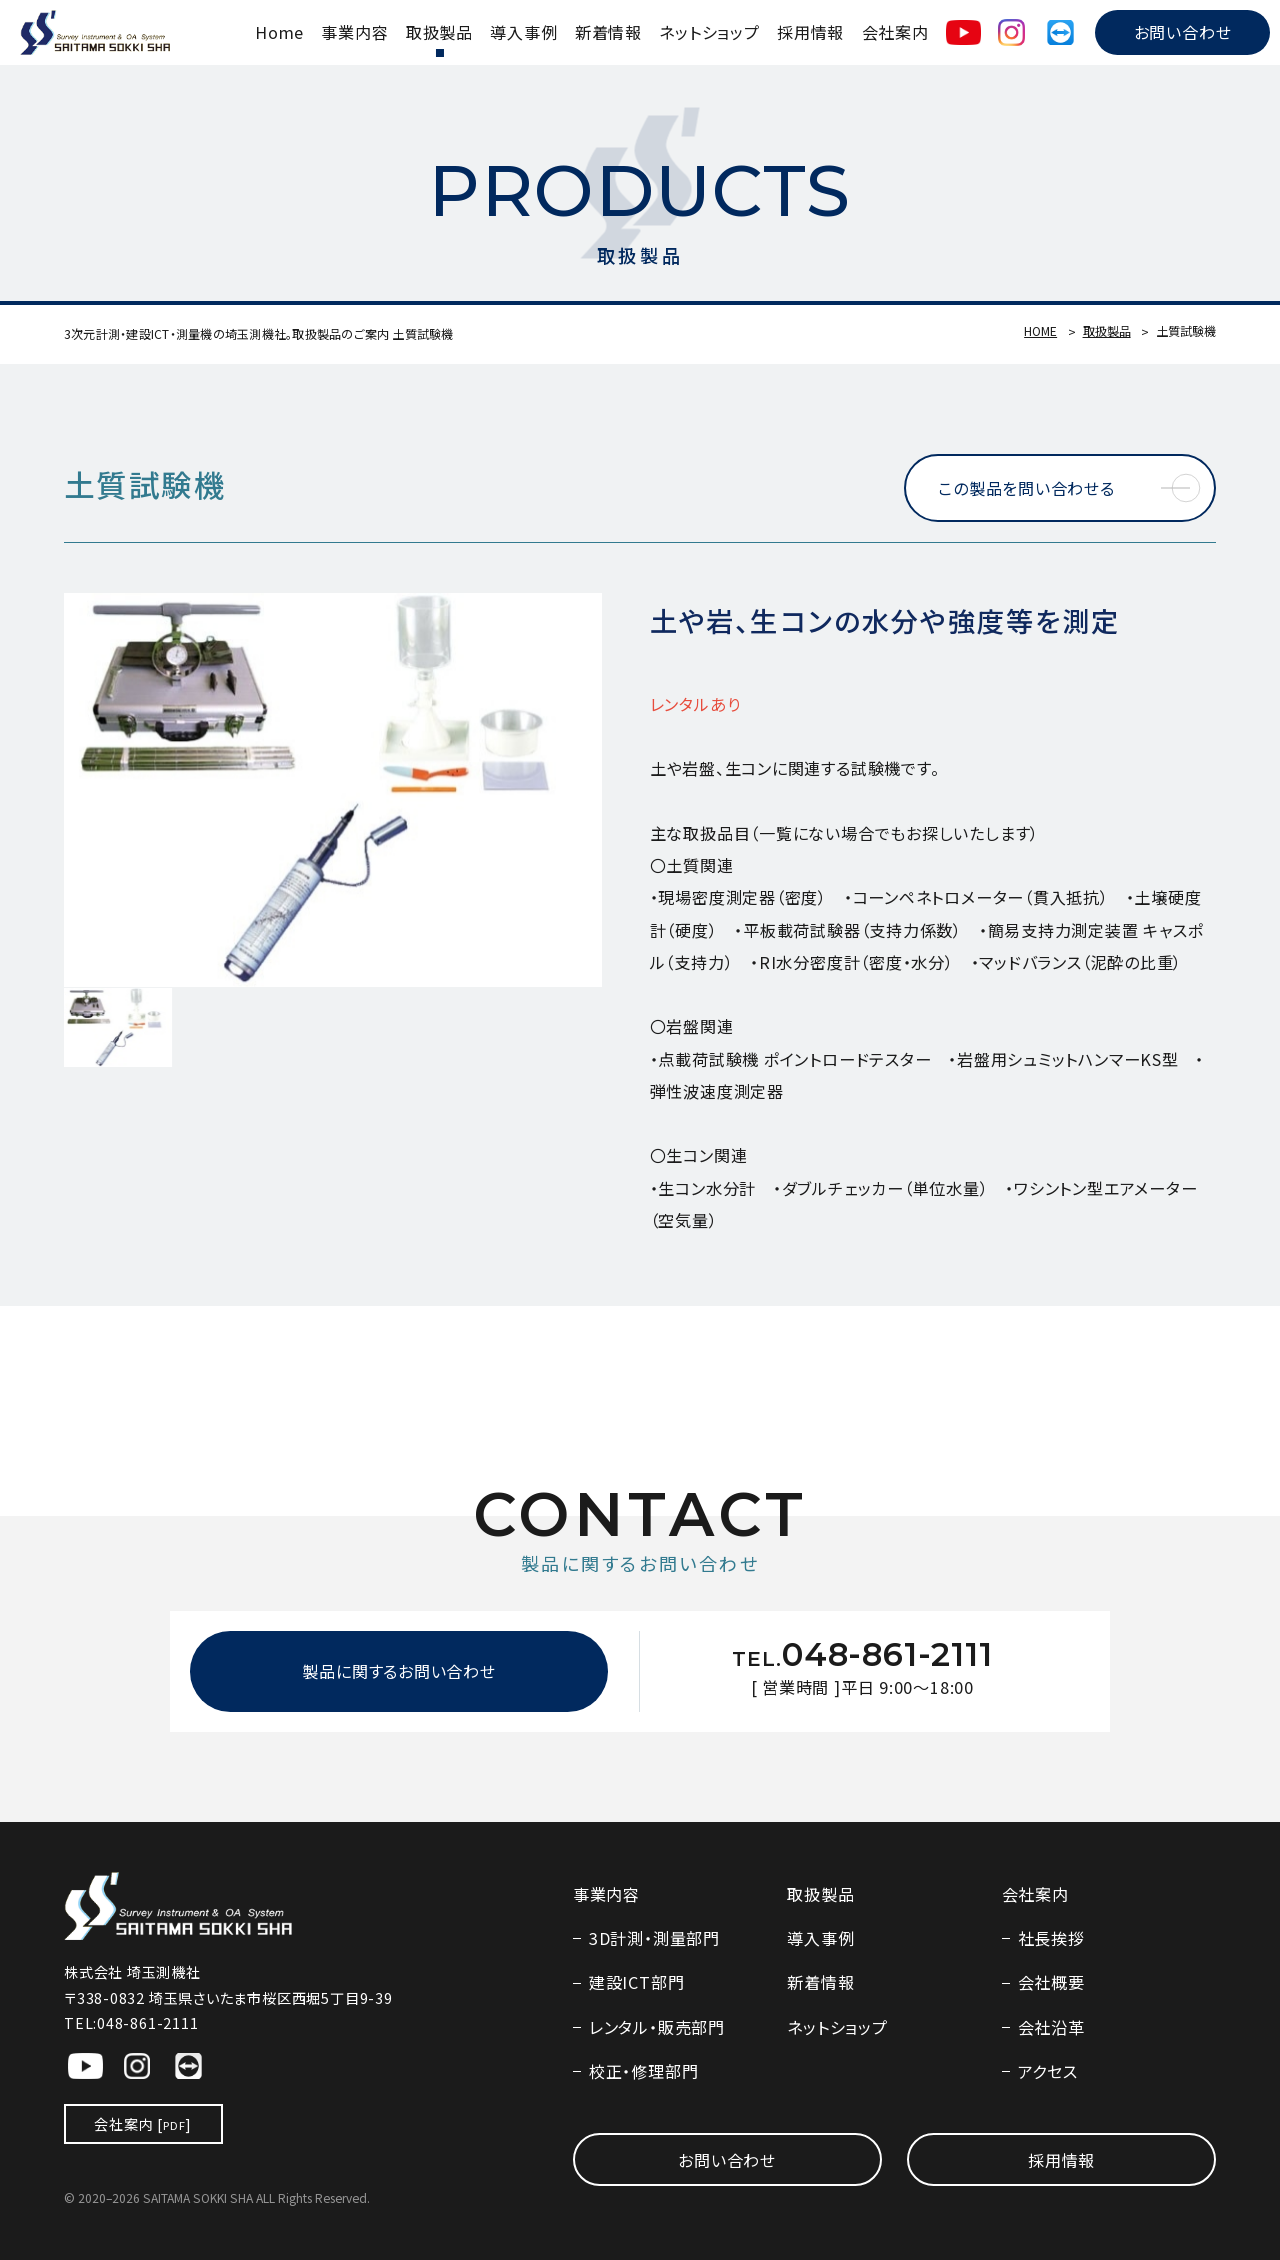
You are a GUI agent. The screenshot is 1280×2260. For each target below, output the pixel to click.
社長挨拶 (1051, 1938)
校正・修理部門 (643, 2071)
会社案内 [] (143, 2124)
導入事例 (523, 32)
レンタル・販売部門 (657, 2027)
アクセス (1048, 2071)
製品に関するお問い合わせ (398, 1671)
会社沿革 (1051, 2027)
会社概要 (1051, 1982)
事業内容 (354, 32)
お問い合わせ (1183, 32)
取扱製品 (439, 32)
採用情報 (810, 32)
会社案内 (895, 32)
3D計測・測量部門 (654, 1938)
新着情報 (608, 32)
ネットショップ (709, 32)
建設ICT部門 (636, 1982)
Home (279, 32)
